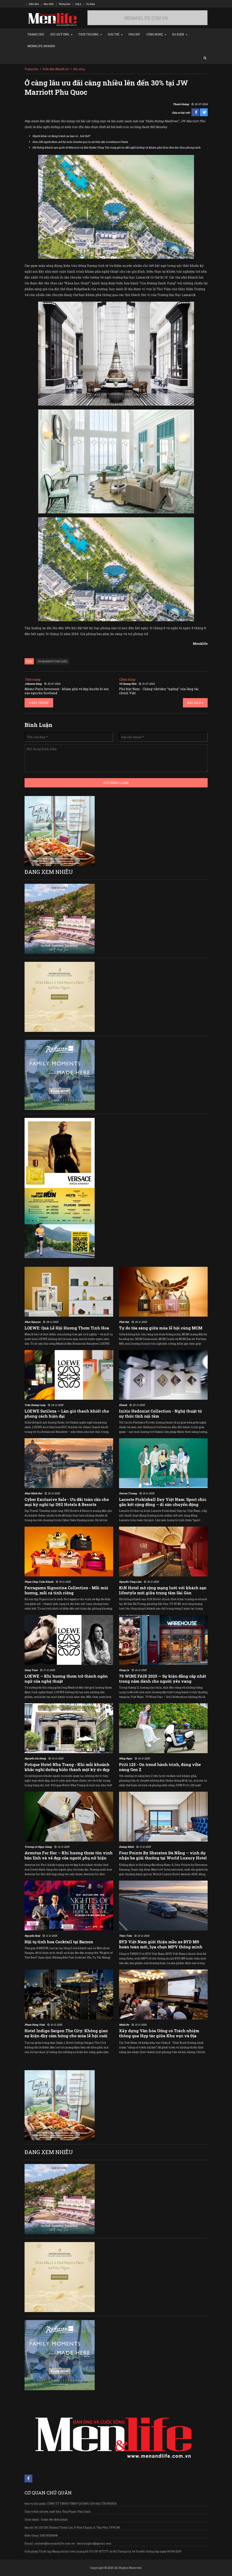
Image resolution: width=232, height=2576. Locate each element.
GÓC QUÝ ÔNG (59, 34)
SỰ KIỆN (178, 34)
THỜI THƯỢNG (88, 34)
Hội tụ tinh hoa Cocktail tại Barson (59, 1941)
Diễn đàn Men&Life (56, 69)
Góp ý (78, 3)
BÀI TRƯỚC (39, 703)
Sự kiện (90, 3)
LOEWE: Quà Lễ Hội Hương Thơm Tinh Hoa (67, 1327)
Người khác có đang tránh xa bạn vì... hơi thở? (61, 136)
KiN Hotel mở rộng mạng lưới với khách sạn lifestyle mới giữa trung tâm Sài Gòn (162, 1590)
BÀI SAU (195, 703)
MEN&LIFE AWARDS (41, 46)
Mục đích (49, 3)
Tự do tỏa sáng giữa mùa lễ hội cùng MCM (160, 1327)
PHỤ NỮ (134, 34)
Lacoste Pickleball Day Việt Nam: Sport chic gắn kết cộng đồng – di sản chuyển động (162, 1502)
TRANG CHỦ (35, 34)
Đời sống (79, 69)
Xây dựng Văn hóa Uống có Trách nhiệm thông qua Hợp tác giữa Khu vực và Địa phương (159, 2035)
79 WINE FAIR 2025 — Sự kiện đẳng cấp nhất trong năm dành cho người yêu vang (162, 1679)
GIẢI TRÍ (113, 34)
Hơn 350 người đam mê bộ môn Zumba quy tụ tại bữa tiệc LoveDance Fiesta (80, 142)
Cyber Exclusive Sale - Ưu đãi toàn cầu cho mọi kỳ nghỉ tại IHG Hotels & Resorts (67, 1502)
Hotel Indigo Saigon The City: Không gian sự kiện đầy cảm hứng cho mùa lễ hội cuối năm (66, 2035)
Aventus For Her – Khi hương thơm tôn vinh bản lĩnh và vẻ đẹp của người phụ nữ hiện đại (69, 1857)
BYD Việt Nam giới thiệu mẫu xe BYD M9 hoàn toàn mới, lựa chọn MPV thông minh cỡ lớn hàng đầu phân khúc (160, 1946)
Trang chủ (31, 69)
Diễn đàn (34, 3)
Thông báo (64, 3)
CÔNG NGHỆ (154, 34)
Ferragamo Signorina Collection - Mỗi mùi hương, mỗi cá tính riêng (66, 1590)
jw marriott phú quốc (52, 661)
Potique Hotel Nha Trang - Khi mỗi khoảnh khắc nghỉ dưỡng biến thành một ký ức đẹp (67, 1767)
